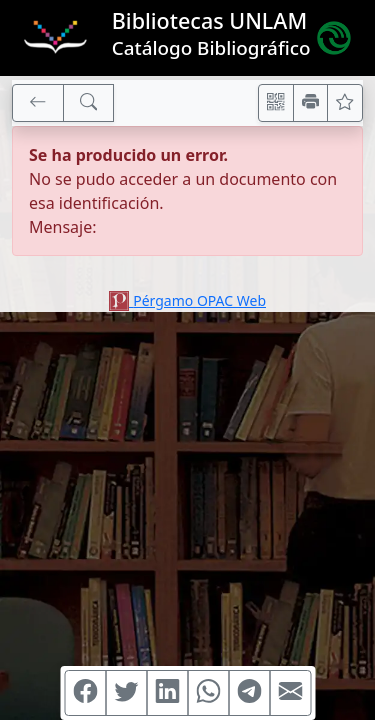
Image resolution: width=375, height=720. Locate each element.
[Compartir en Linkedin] (167, 693)
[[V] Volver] (38, 103)
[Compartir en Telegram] (249, 693)
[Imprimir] (311, 103)
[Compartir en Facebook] (85, 693)
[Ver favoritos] (345, 103)
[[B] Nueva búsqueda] (89, 103)
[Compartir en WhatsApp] (208, 693)
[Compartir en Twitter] (126, 693)
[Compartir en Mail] (290, 693)
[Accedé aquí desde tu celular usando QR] (276, 103)
